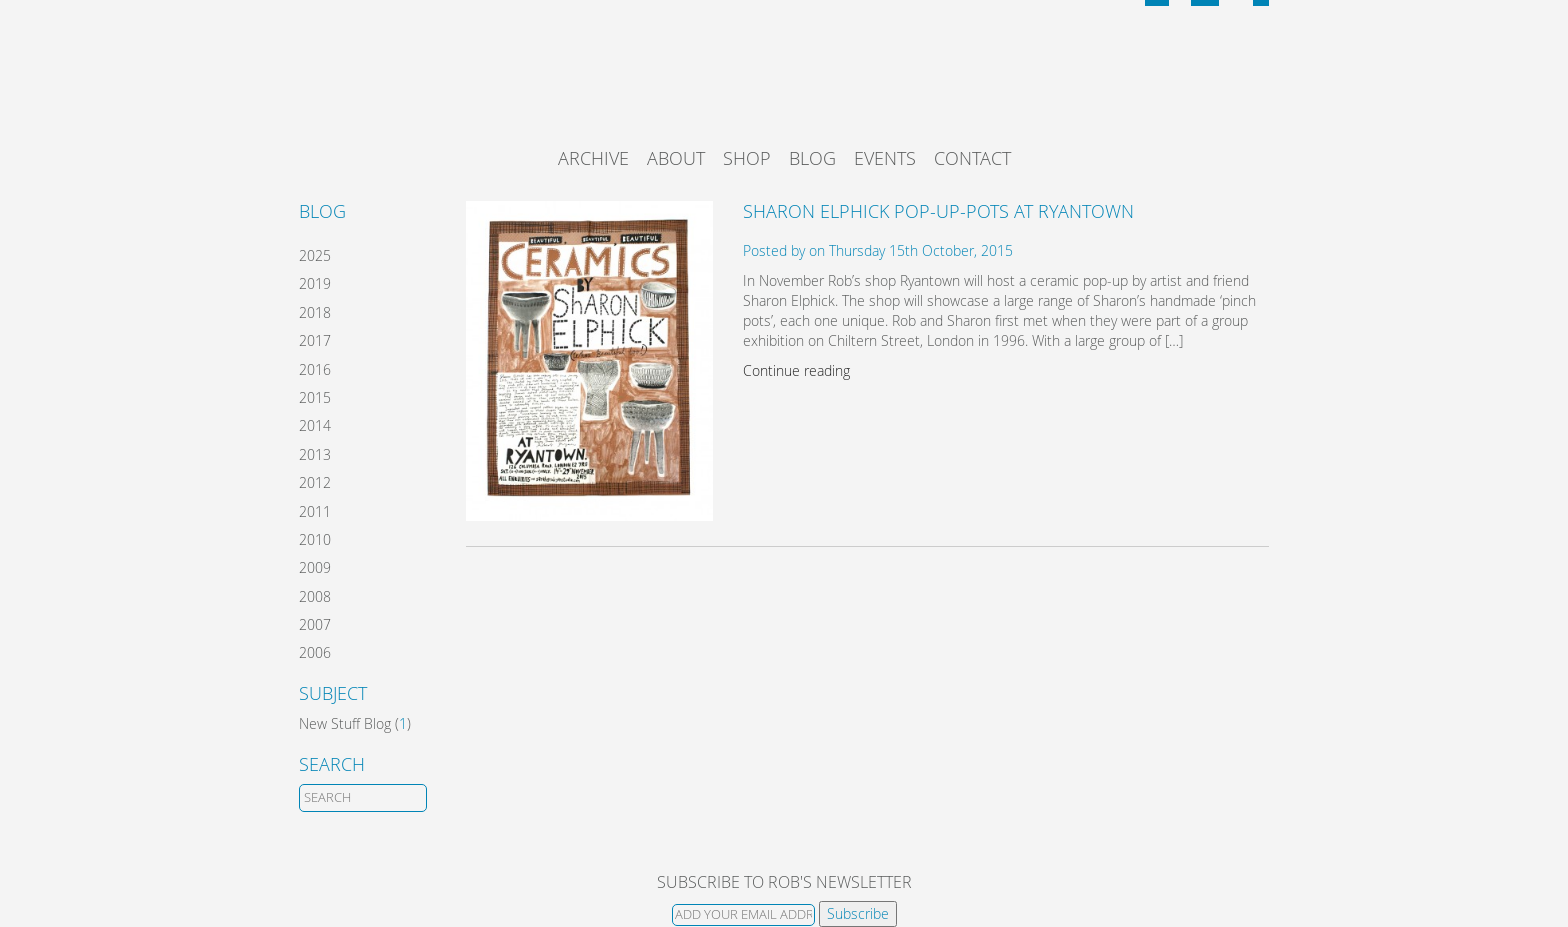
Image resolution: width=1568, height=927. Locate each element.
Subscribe (858, 913)
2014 (315, 425)
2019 (315, 283)
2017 (315, 340)
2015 (315, 397)
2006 (315, 652)
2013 (315, 454)
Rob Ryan (784, 85)
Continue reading (796, 370)
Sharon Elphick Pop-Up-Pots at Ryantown (938, 211)
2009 (315, 567)
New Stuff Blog (345, 723)
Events (885, 158)
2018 (315, 312)
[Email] (743, 915)
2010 (315, 539)
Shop (747, 158)
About (676, 158)
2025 (315, 255)
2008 (315, 596)
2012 (315, 482)
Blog (812, 158)
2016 (315, 369)
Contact (972, 158)
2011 (315, 511)
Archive (593, 158)
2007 (315, 624)
